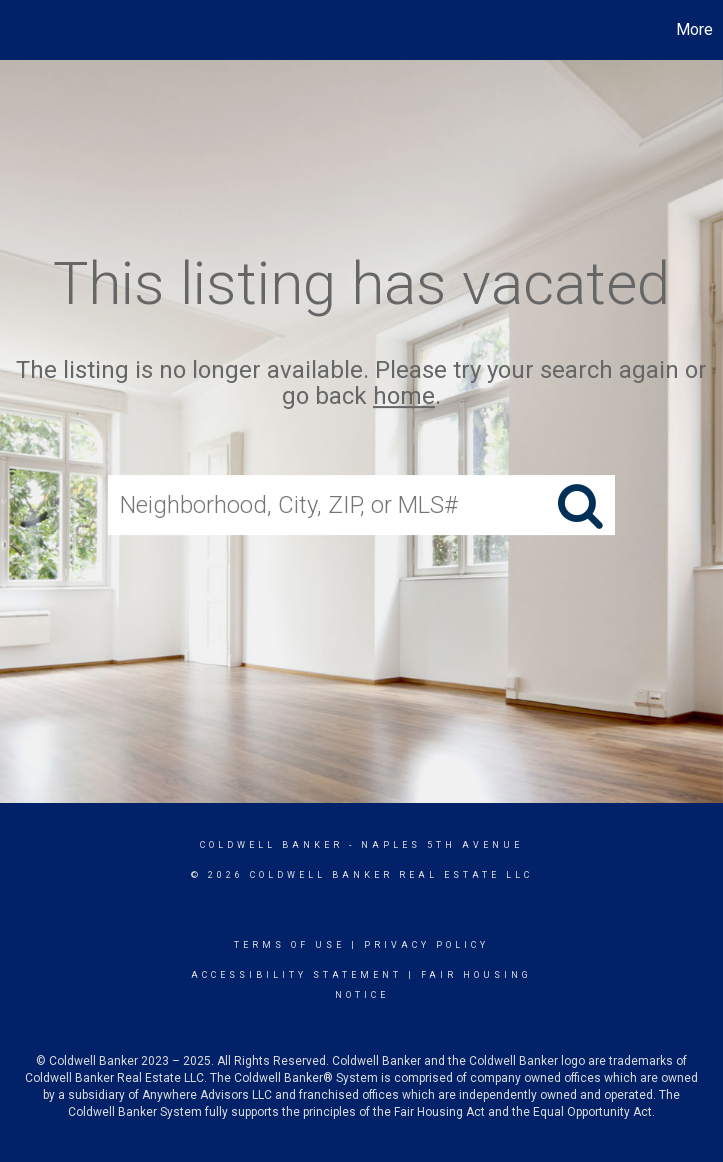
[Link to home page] (25, 30)
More (694, 29)
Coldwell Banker (271, 845)
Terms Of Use (289, 945)
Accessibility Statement (296, 975)
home (404, 397)
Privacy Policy (426, 945)
